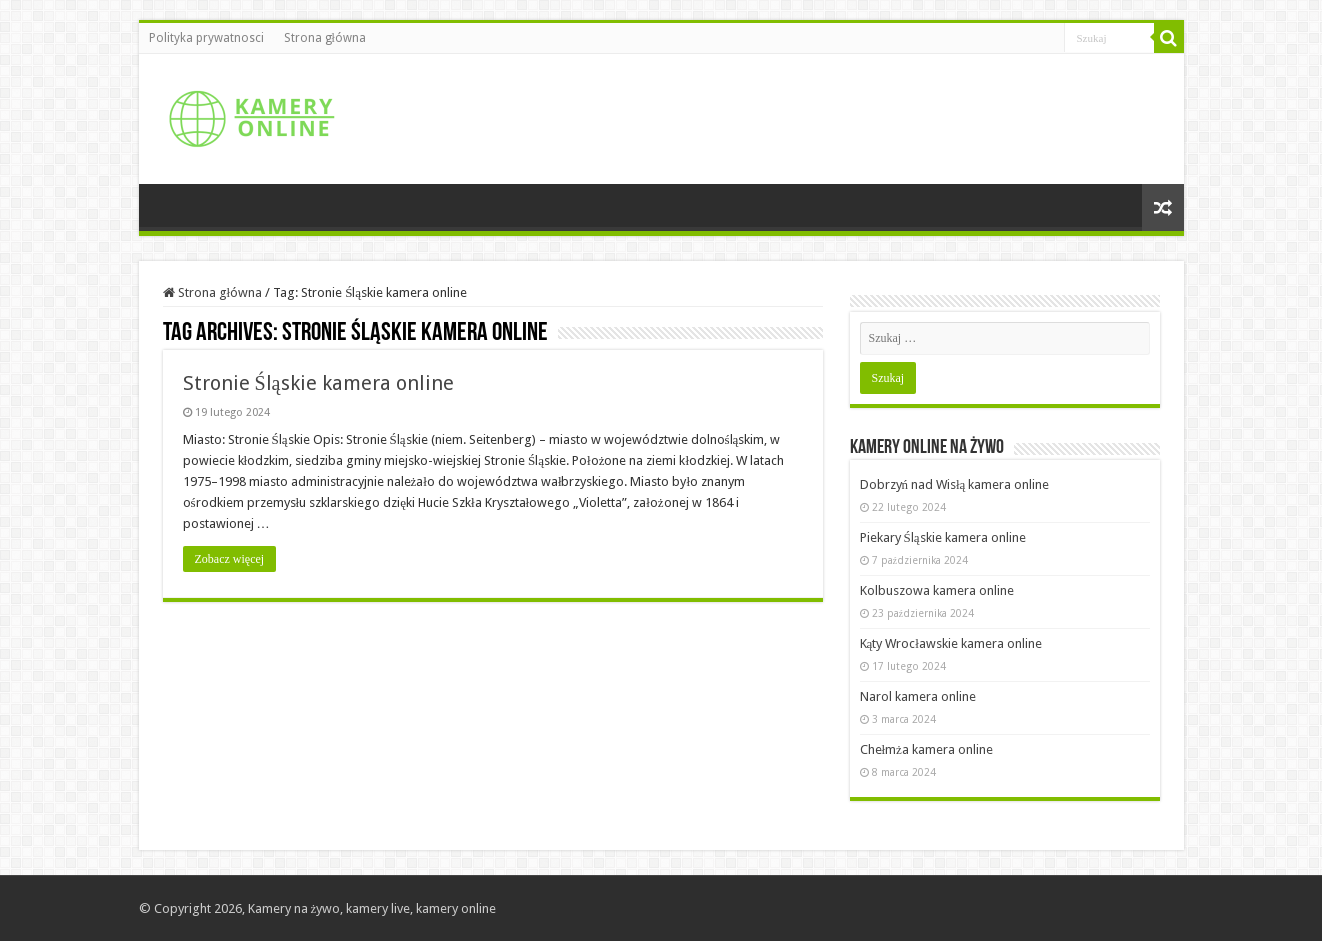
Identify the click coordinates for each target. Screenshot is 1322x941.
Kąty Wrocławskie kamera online (951, 643)
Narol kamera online (918, 696)
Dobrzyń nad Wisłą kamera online (955, 484)
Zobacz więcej (230, 559)
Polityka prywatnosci (206, 38)
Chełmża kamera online (926, 749)
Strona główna (325, 38)
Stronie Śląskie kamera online (318, 383)
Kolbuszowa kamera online (937, 590)
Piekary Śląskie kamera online (943, 537)
